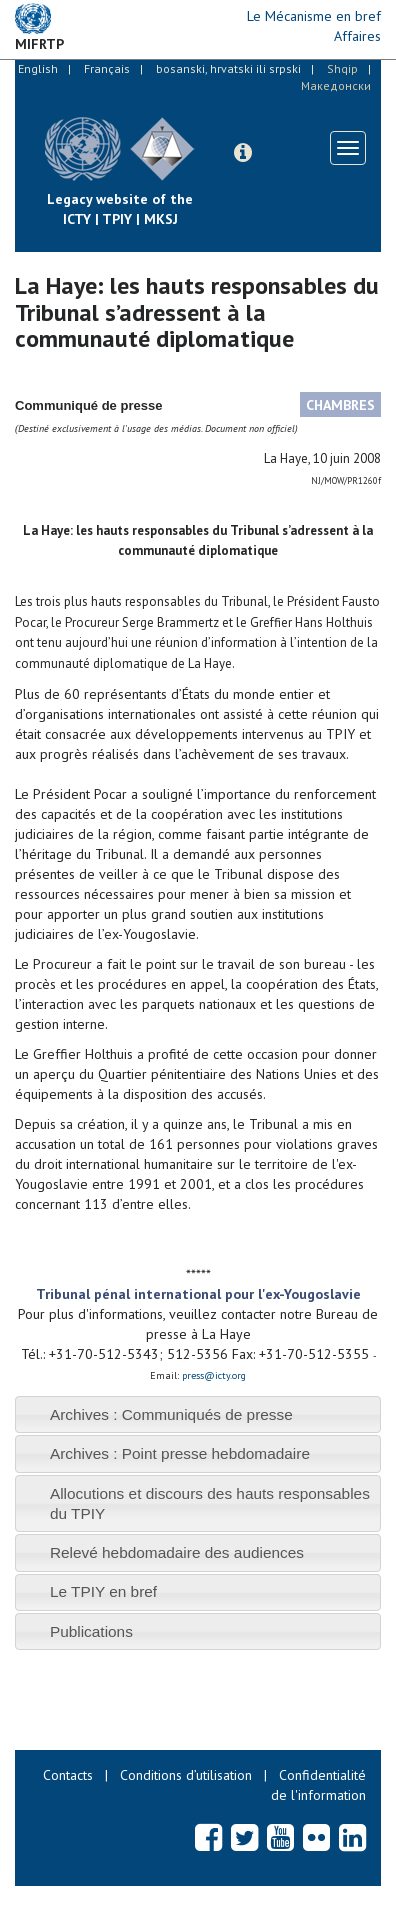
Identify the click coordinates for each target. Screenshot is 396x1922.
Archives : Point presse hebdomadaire (180, 1453)
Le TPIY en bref (103, 1591)
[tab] (198, 1414)
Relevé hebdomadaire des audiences (177, 1552)
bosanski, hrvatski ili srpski (228, 68)
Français (107, 68)
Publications (91, 1631)
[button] (243, 153)
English (38, 68)
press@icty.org (214, 1375)
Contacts (68, 1775)
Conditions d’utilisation (186, 1775)
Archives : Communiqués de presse (171, 1414)
